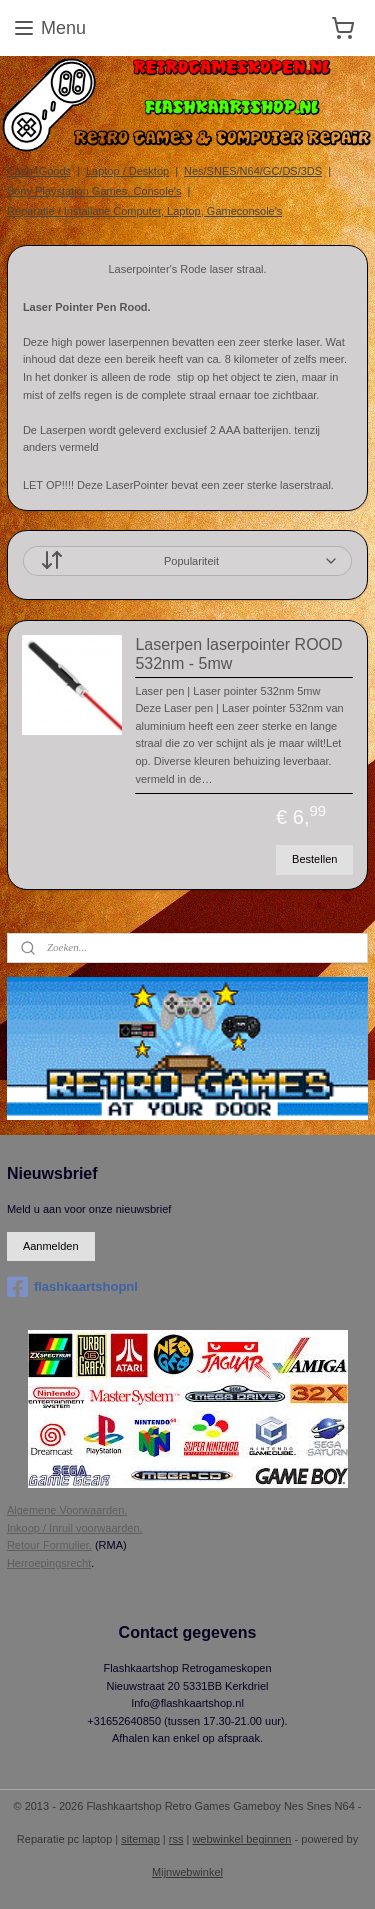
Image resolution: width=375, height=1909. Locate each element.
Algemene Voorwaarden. (67, 1510)
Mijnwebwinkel (187, 1872)
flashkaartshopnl (72, 1287)
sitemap (140, 1839)
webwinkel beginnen (241, 1839)
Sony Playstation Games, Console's (94, 191)
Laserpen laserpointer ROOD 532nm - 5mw (238, 654)
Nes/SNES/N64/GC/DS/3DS (253, 171)
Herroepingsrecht (49, 1563)
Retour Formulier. (49, 1545)
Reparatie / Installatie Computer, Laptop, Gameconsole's (144, 211)
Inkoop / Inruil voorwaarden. (75, 1528)
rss (176, 1839)
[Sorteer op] (187, 561)
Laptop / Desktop (127, 171)
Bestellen (314, 858)
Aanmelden (51, 1246)
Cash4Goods (39, 171)
